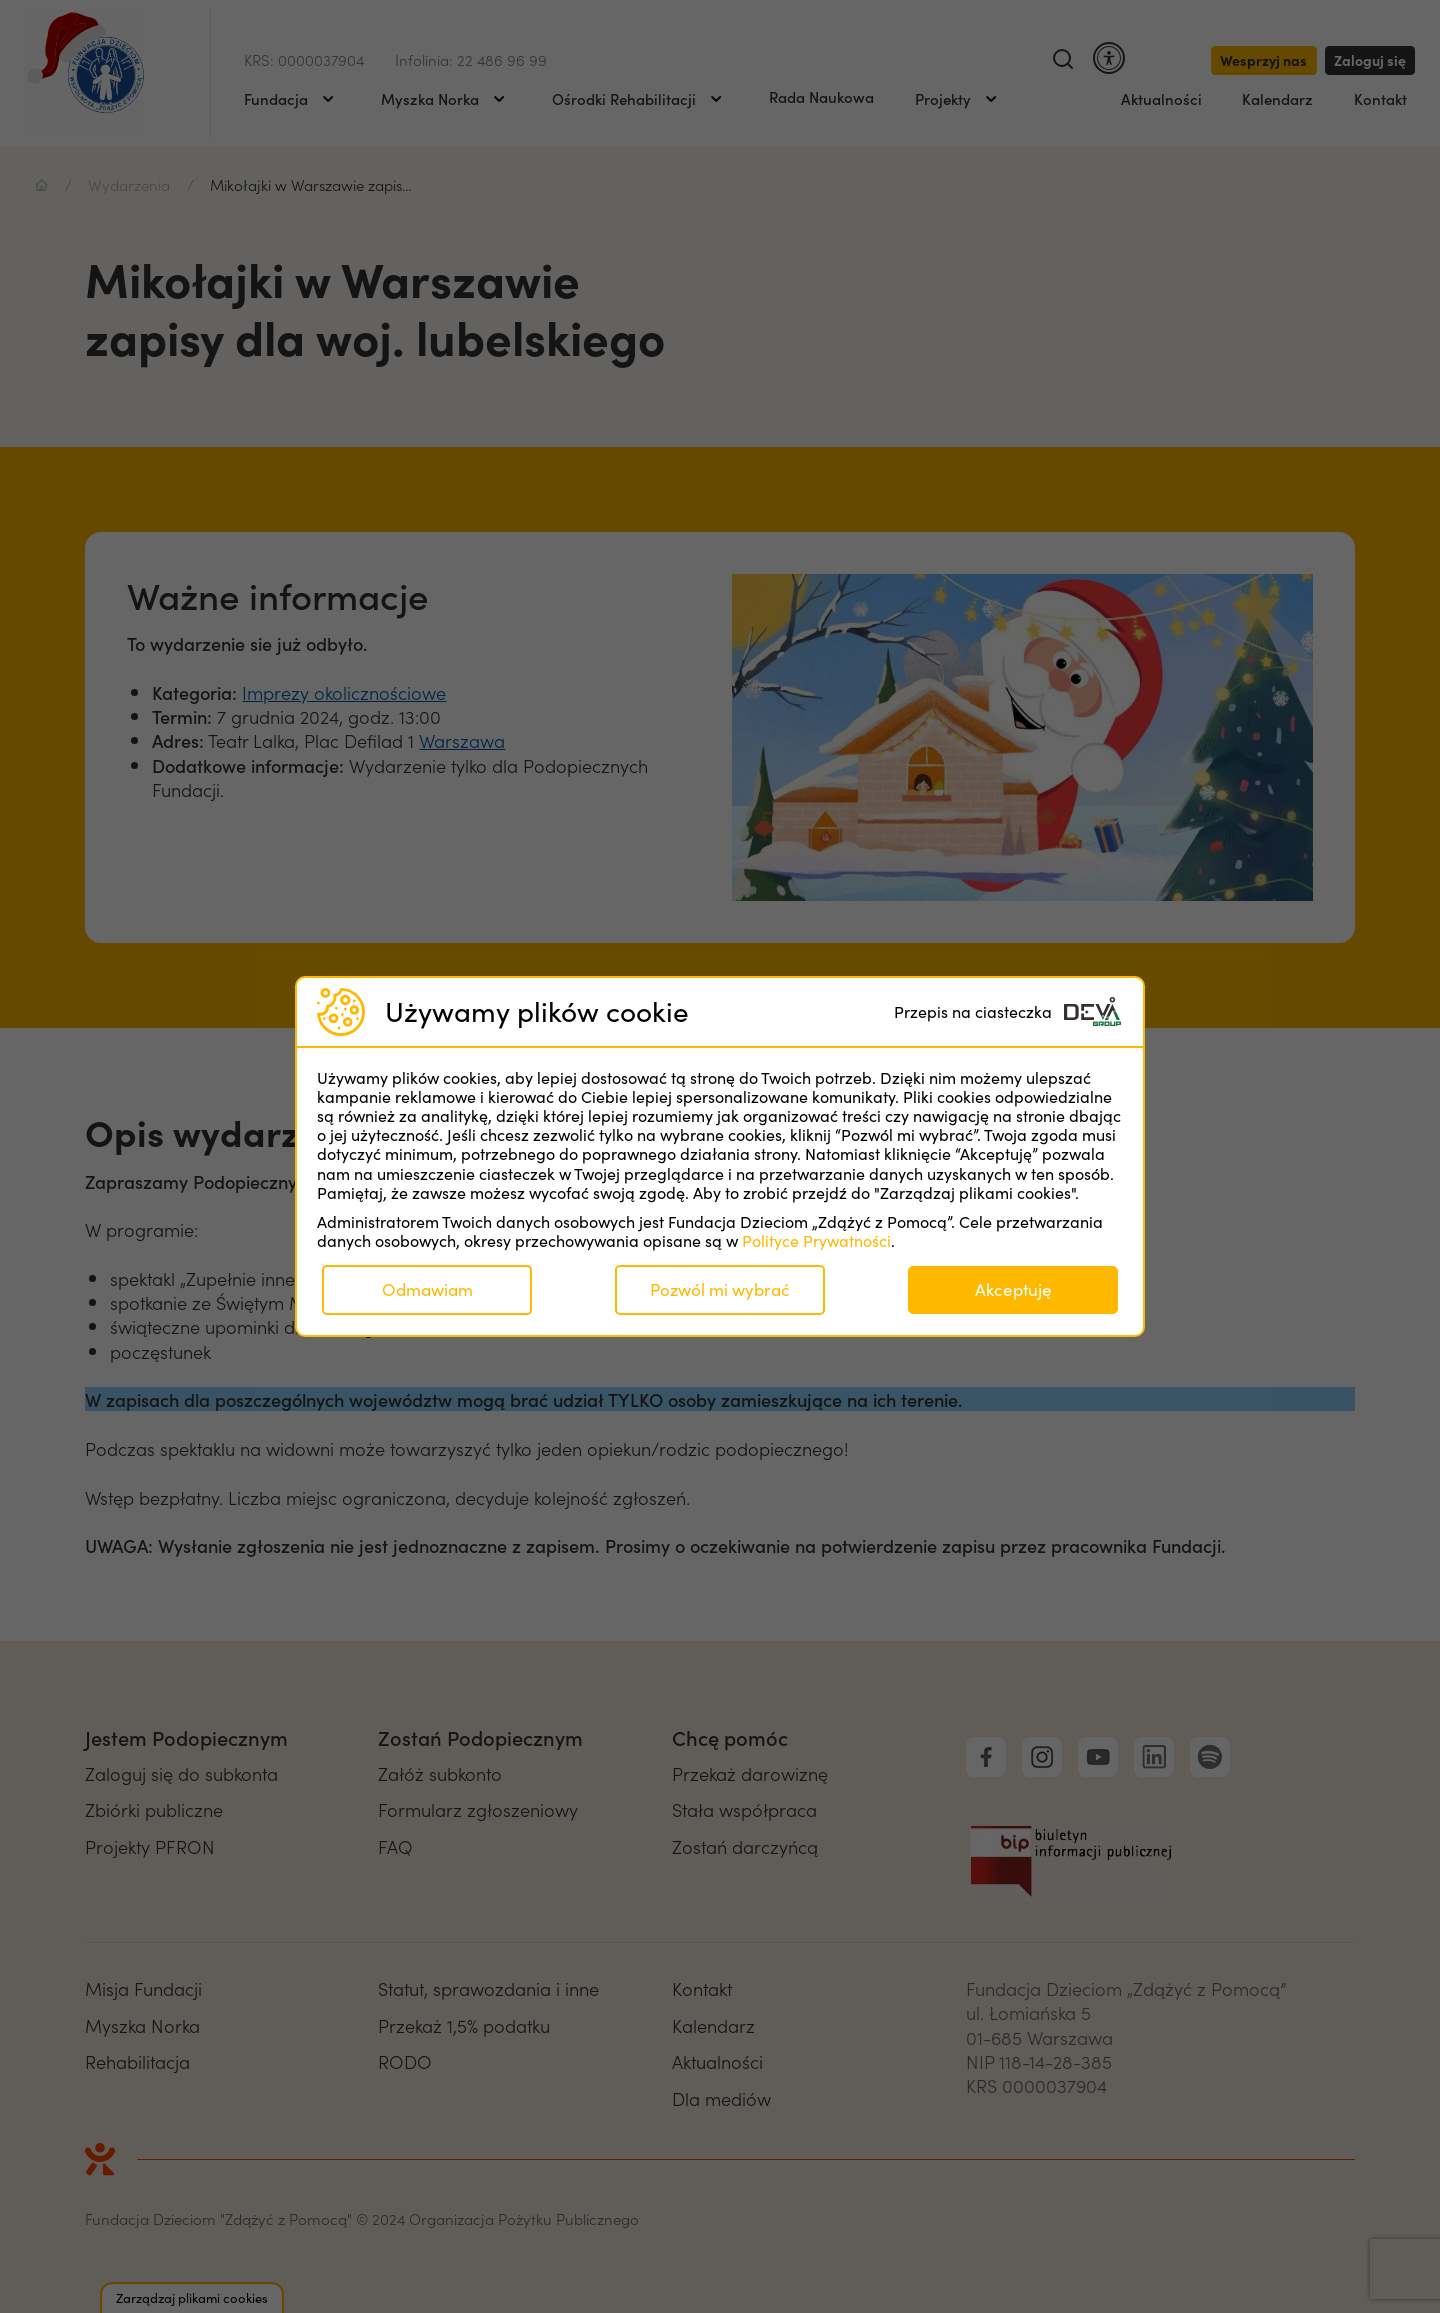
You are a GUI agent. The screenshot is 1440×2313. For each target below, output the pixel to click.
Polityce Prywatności (816, 1240)
